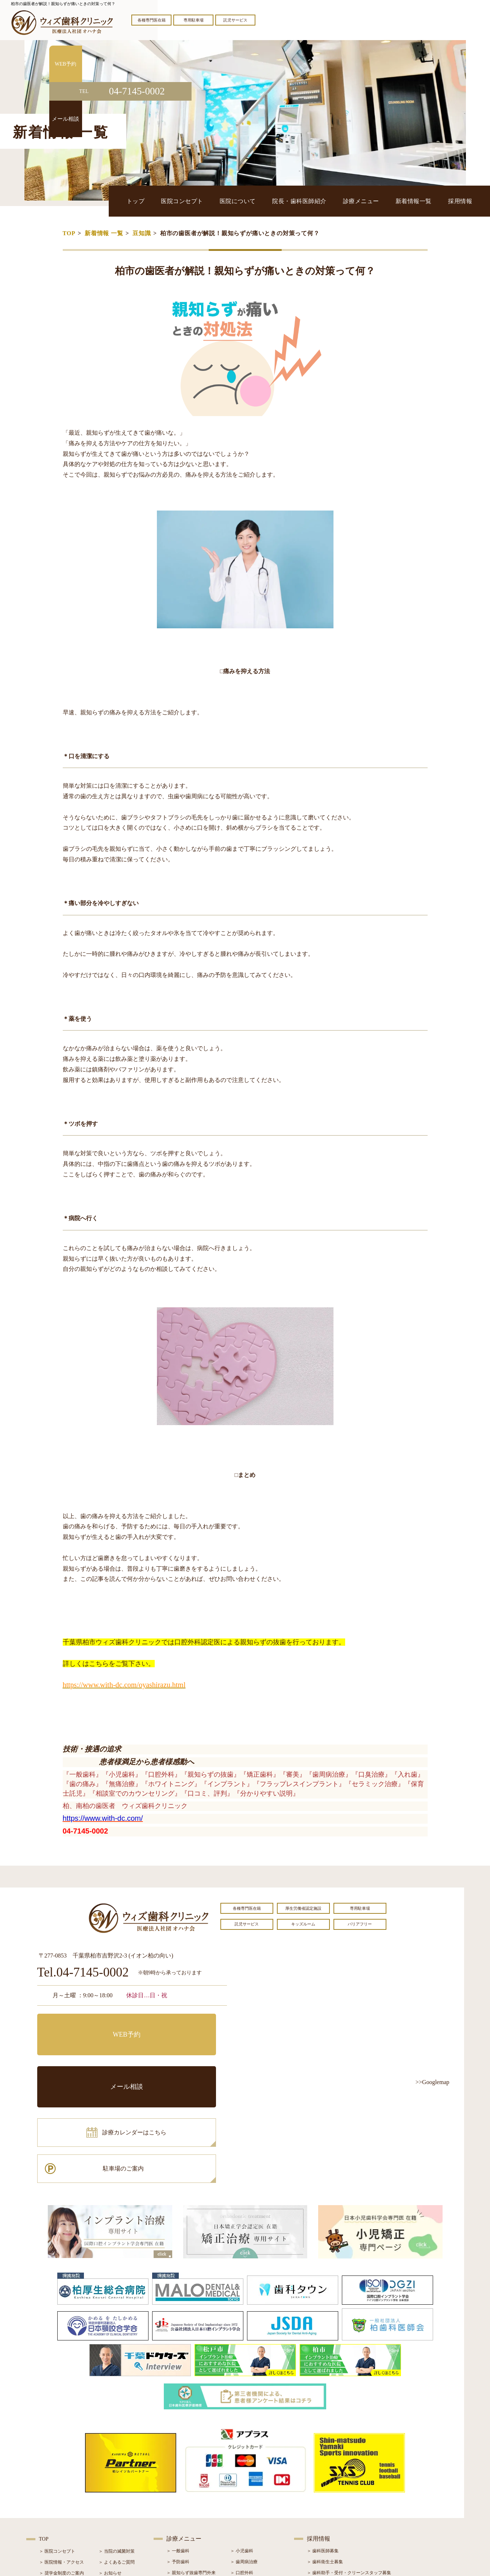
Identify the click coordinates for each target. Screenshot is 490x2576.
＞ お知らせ (110, 2469)
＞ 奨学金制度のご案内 (61, 2469)
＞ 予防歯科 (177, 2458)
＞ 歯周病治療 (244, 2458)
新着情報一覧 (428, 200)
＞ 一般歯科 (177, 2447)
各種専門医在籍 (152, 20)
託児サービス (235, 20)
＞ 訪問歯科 (241, 2524)
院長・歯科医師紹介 (337, 200)
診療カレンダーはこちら (90, 2057)
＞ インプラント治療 (250, 2480)
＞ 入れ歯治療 (180, 2502)
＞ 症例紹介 (110, 2491)
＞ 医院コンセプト (57, 2448)
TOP (69, 233)
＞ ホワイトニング (184, 2480)
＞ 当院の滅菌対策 (117, 2448)
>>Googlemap (433, 2082)
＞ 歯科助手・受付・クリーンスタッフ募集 (349, 2469)
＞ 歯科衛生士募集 (325, 2458)
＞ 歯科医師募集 (323, 2447)
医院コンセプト (243, 200)
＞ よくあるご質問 (117, 2458)
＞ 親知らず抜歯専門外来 (191, 2469)
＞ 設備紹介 (50, 2491)
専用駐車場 (194, 20)
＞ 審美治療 (177, 2491)
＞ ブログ (108, 2480)
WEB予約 (83, 2024)
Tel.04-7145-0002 (83, 1972)
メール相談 (181, 2024)
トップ (207, 200)
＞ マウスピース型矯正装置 (257, 2513)
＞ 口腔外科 (241, 2469)
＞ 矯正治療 (241, 2491)
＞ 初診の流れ (52, 2502)
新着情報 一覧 (104, 233)
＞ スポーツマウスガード (191, 2513)
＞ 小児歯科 (241, 2447)
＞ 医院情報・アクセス (61, 2458)
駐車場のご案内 (181, 2057)
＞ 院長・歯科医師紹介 (61, 2480)
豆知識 (141, 233)
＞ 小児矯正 (241, 2502)
